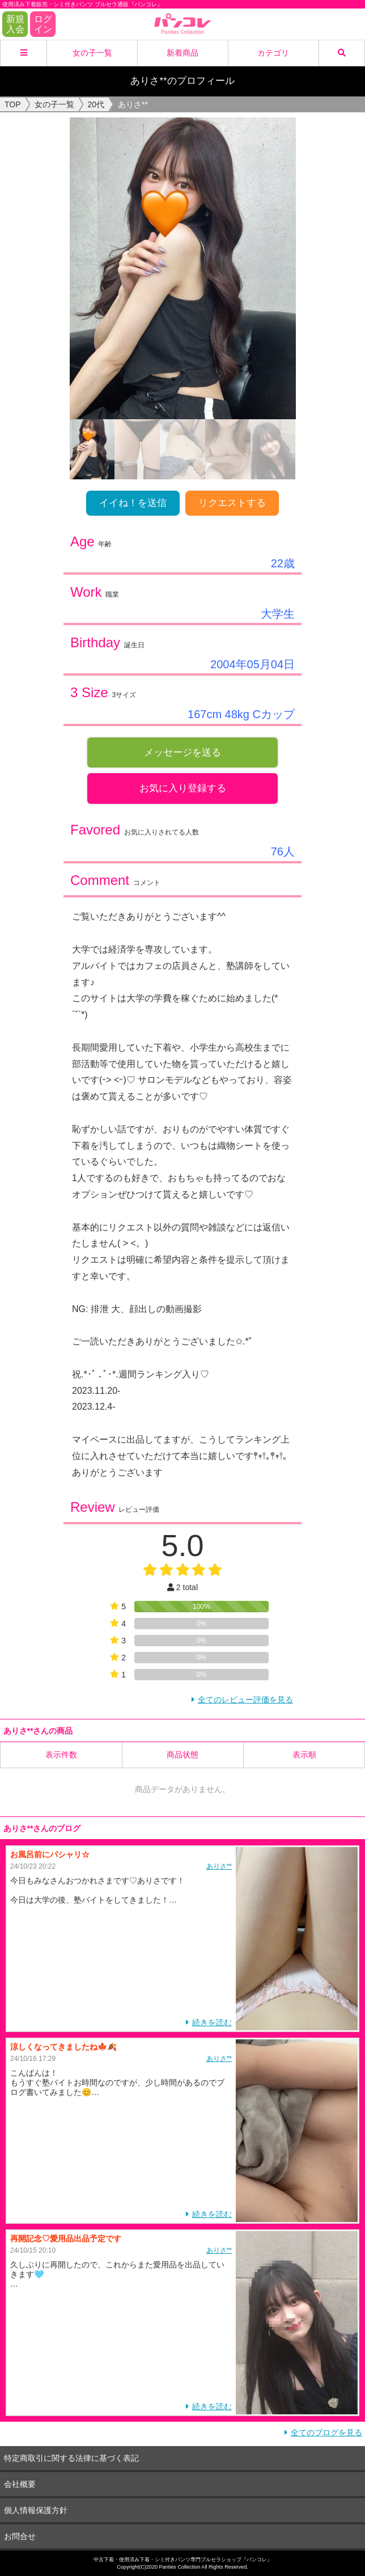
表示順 (304, 1754)
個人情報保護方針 (35, 2510)
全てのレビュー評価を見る (245, 1699)
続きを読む (212, 2022)
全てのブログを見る (326, 2432)
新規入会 (15, 24)
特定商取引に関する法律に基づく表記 (71, 2458)
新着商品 (182, 52)
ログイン (43, 24)
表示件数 (61, 1754)
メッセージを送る (182, 752)
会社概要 (20, 2484)
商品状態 (182, 1754)
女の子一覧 (92, 52)
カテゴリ (273, 52)
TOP (13, 104)
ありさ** (219, 1866)
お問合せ (20, 2536)
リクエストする (232, 503)
